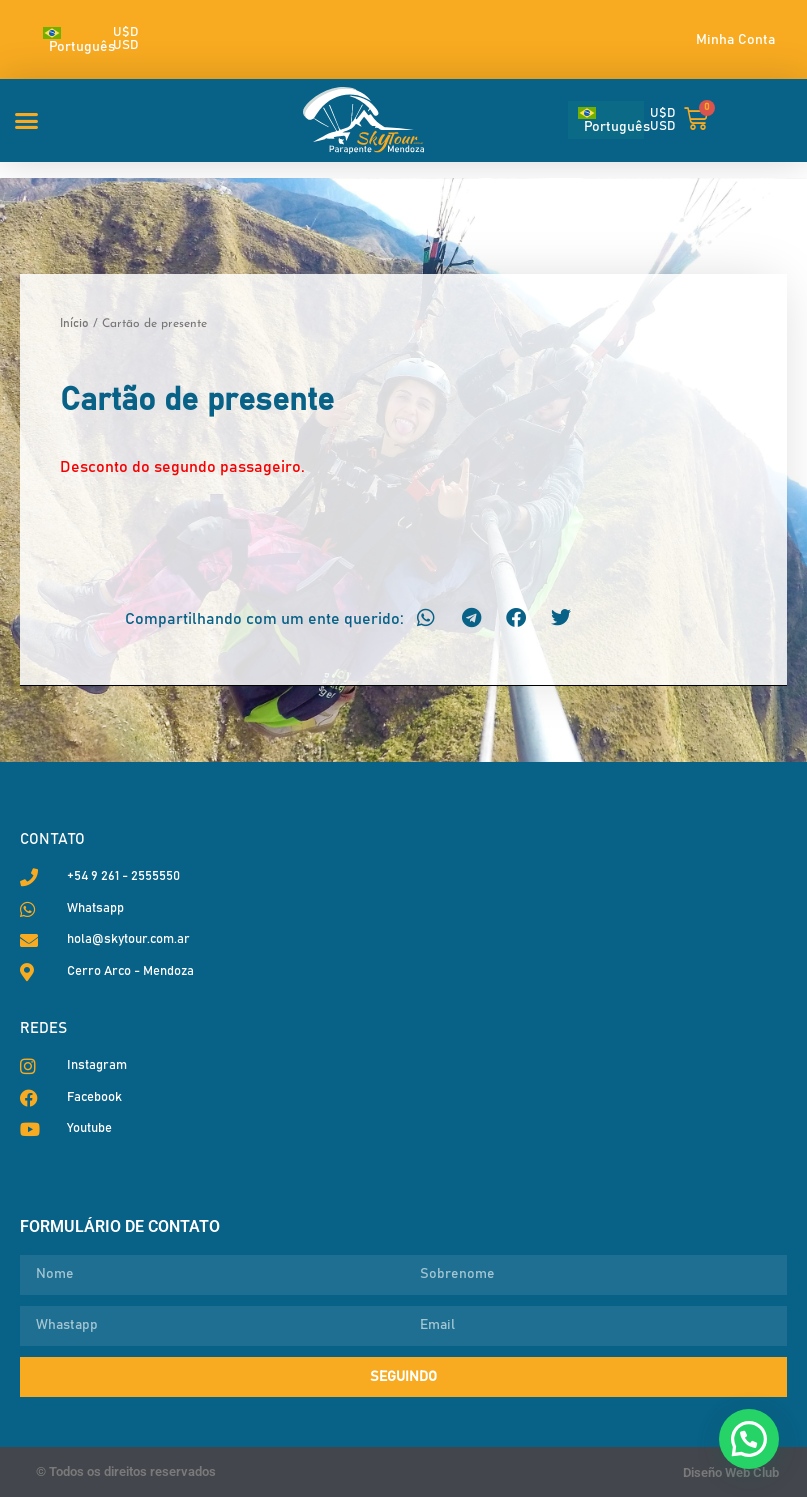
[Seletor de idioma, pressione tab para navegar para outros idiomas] (69, 39)
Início (74, 323)
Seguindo (403, 1377)
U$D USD (126, 39)
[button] (27, 120)
